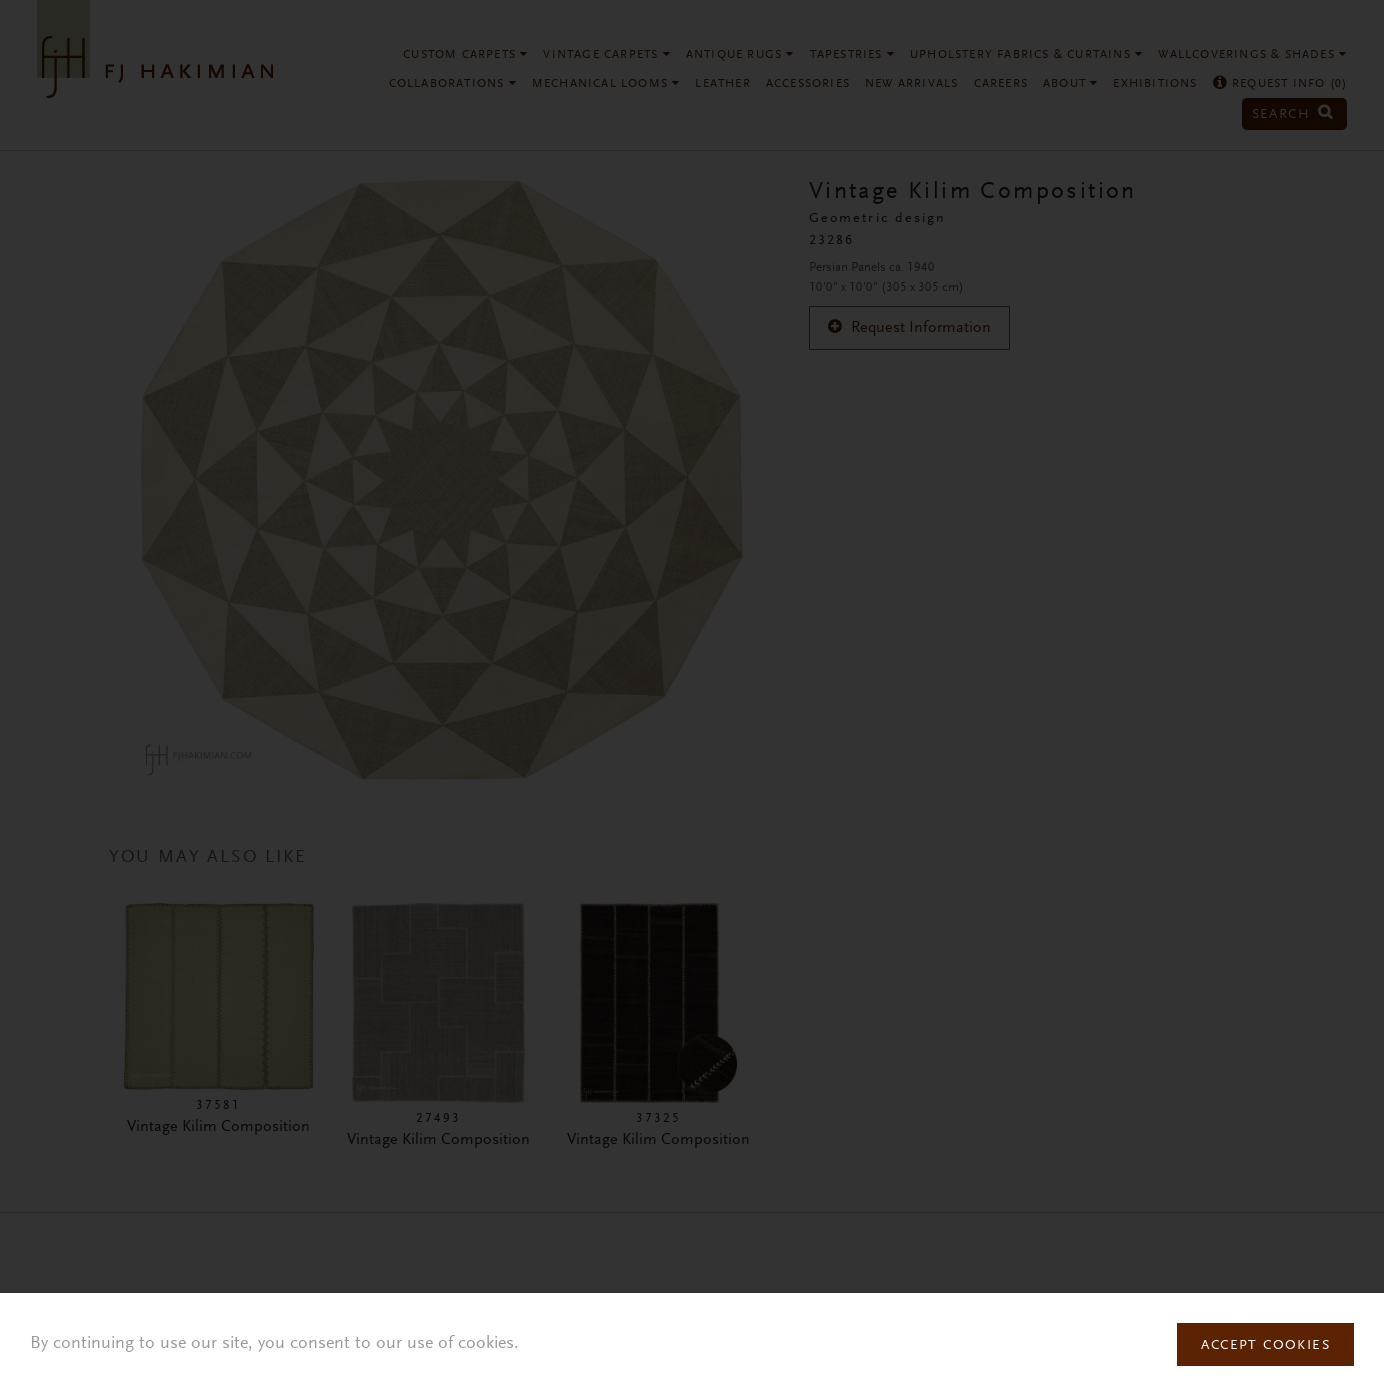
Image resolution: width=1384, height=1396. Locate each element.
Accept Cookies (1265, 1346)
